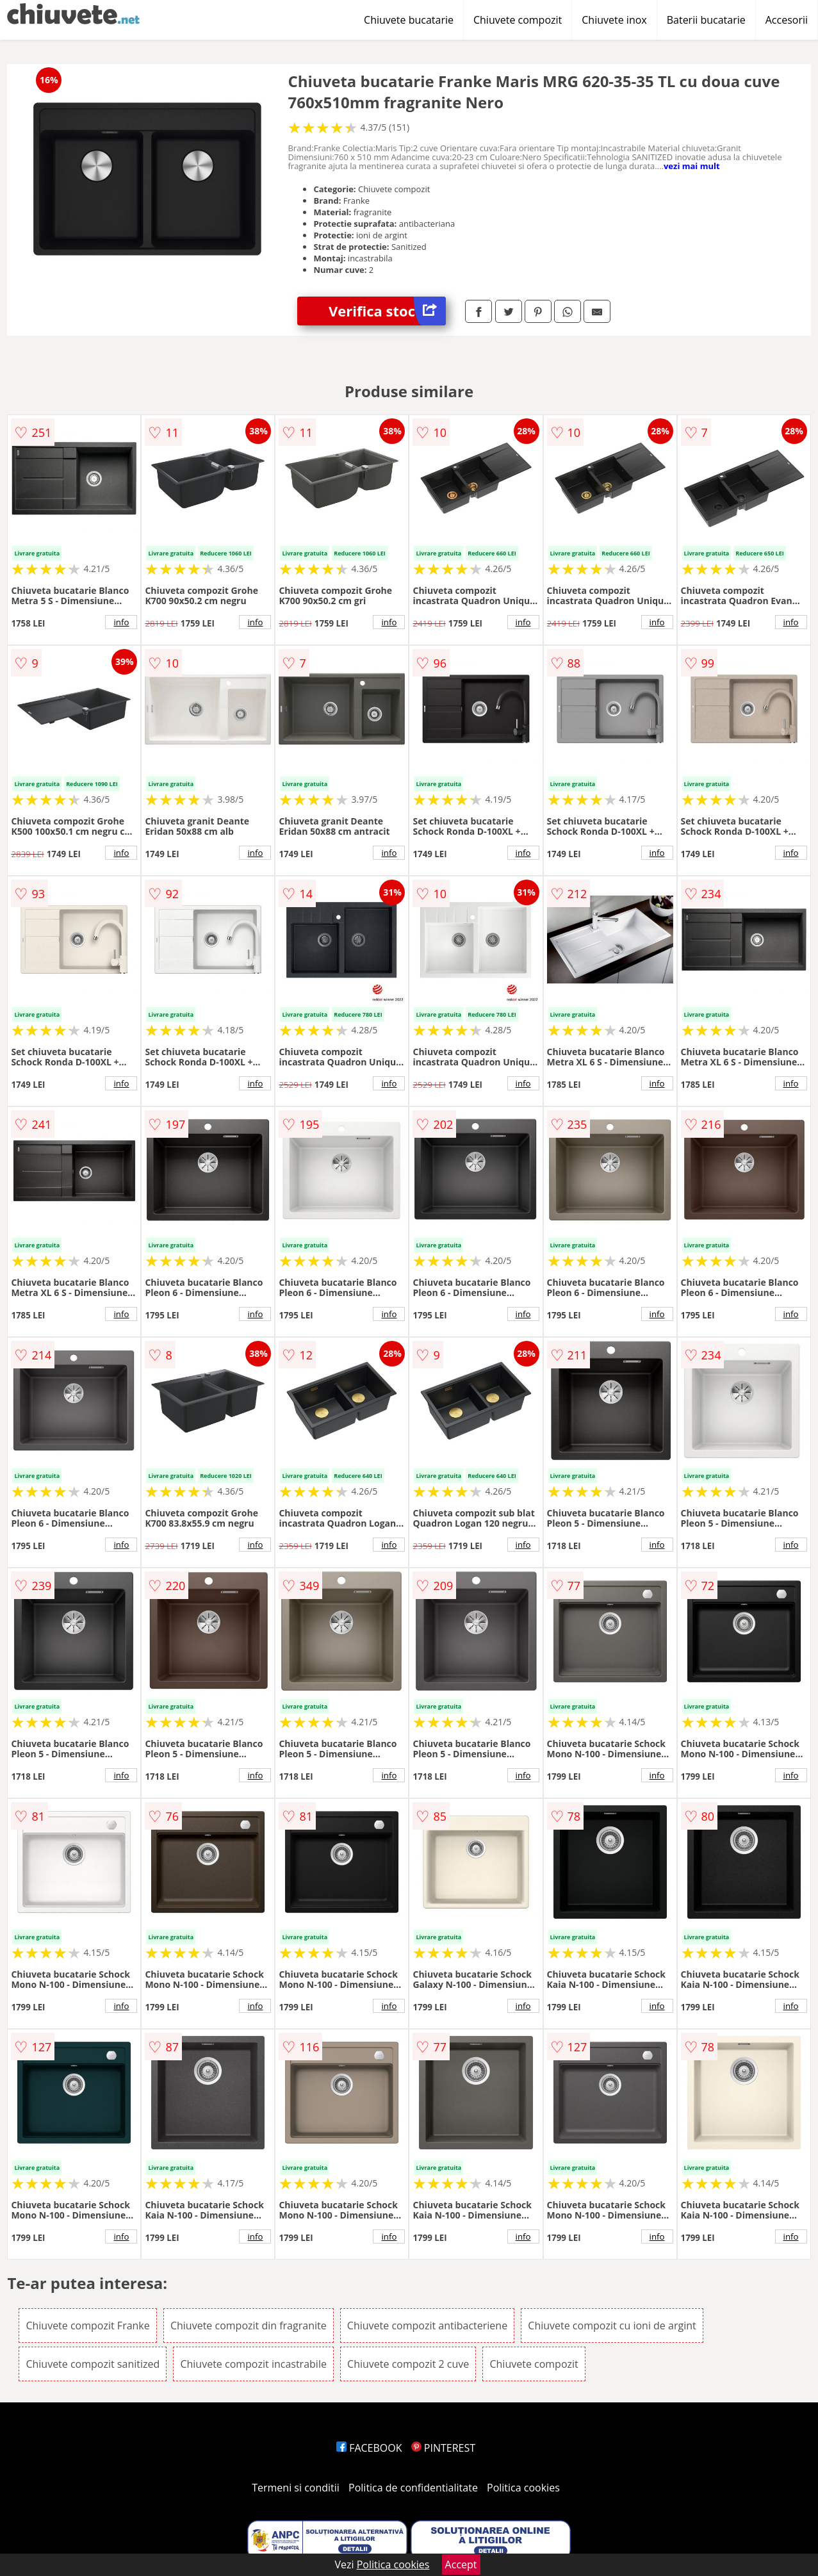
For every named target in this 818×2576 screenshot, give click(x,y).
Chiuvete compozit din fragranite (248, 2325)
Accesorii (786, 20)
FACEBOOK (369, 2448)
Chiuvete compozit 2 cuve (408, 2364)
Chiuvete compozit (517, 20)
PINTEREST (443, 2448)
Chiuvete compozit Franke (87, 2325)
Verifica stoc (387, 311)
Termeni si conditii (295, 2488)
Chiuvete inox (614, 20)
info (121, 622)
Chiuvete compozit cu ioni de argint (612, 2325)
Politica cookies (523, 2488)
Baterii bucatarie (706, 20)
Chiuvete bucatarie (409, 20)
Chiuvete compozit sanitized (93, 2364)
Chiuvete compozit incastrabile (253, 2364)
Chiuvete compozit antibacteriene (427, 2325)
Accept (461, 2564)
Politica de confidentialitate (413, 2488)
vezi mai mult (692, 166)
